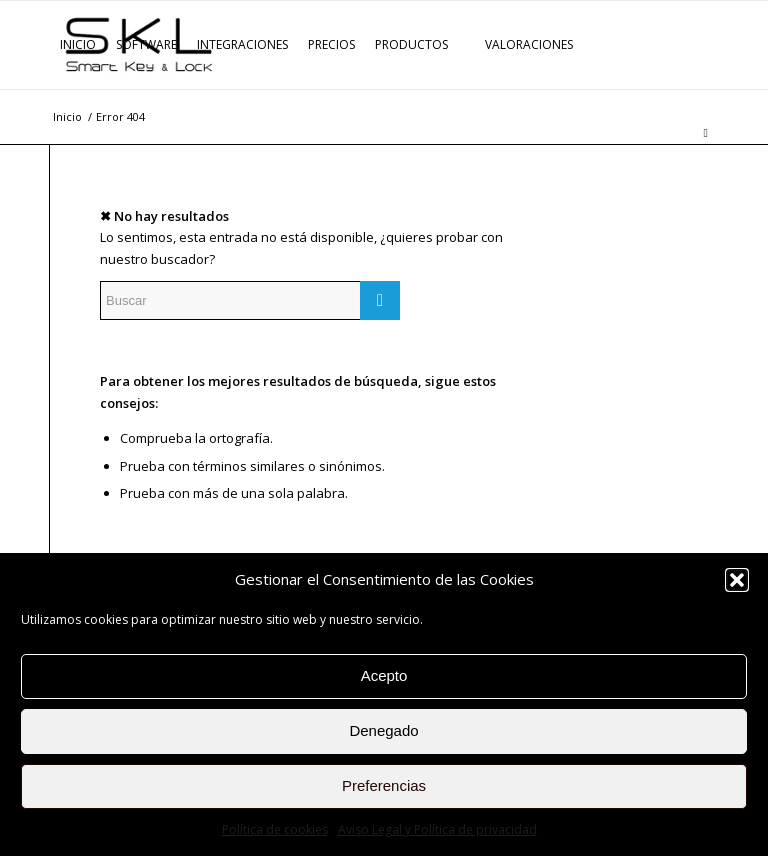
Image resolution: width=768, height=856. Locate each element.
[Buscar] (706, 133)
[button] (737, 580)
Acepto (384, 675)
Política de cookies (275, 829)
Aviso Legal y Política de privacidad (437, 829)
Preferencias (384, 785)
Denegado (383, 730)
